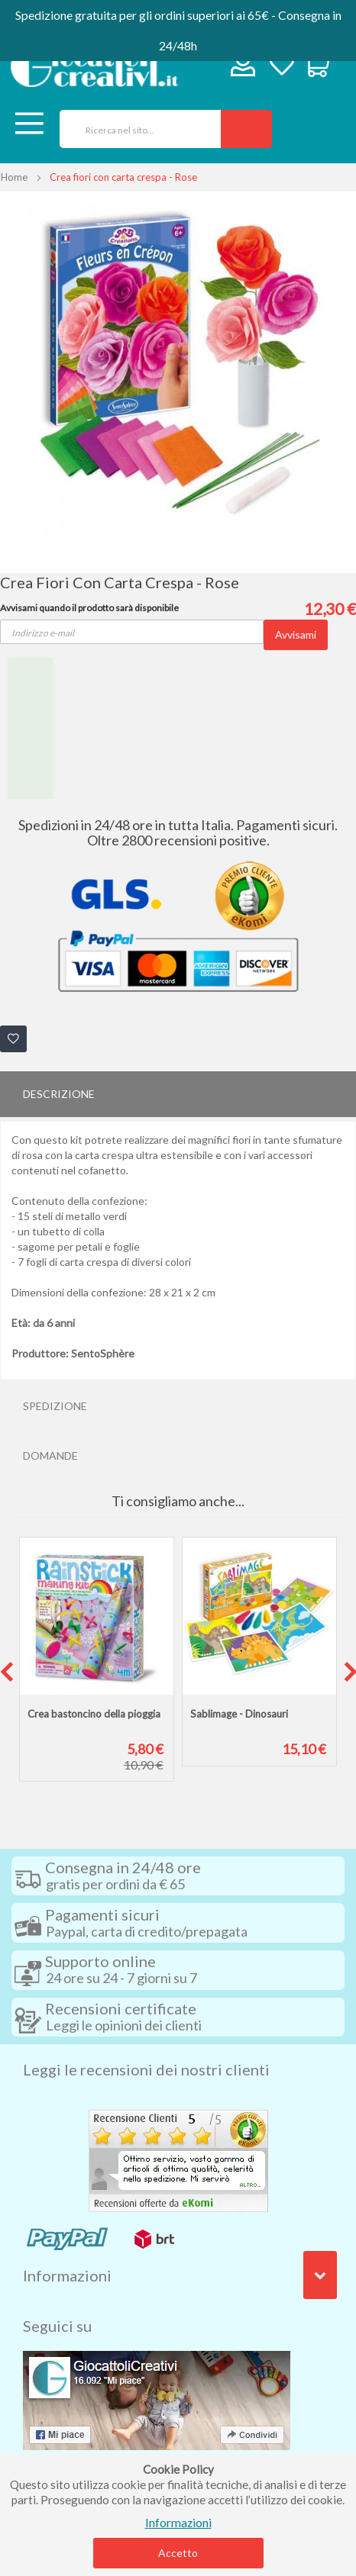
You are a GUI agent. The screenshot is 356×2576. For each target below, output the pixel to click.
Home (14, 177)
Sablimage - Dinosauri (239, 1714)
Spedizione (55, 1405)
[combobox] (135, 129)
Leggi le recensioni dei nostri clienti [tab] (146, 2069)
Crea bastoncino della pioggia (94, 1714)
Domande (50, 1455)
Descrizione (59, 1093)
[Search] (246, 129)
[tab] (178, 1094)
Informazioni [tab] (67, 2275)
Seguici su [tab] (57, 2326)
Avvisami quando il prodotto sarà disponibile (89, 607)
